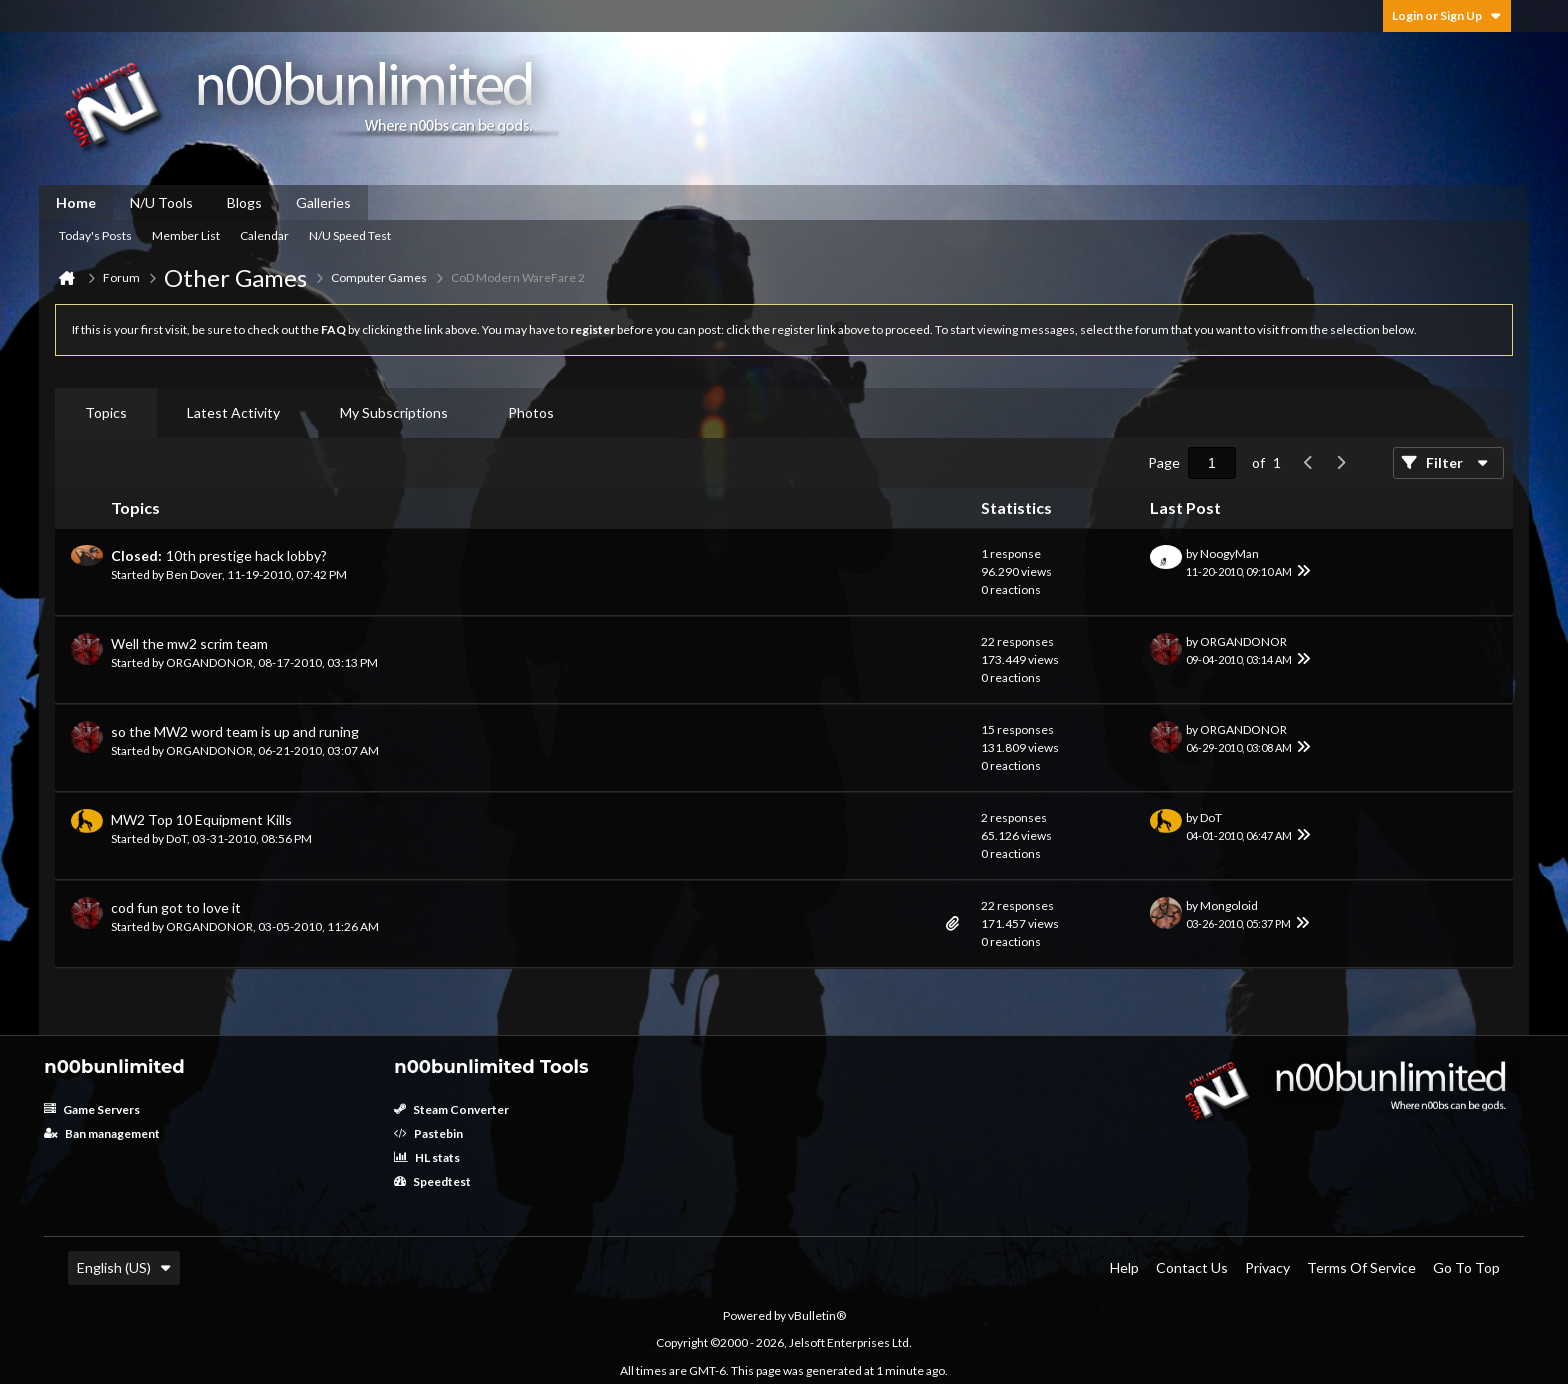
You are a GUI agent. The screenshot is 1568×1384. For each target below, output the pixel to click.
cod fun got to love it (176, 907)
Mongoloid (1229, 905)
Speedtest (432, 1181)
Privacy (1267, 1267)
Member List (186, 235)
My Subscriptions (394, 412)
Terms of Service (1361, 1267)
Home (76, 202)
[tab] (106, 413)
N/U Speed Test (350, 235)
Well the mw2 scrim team (189, 643)
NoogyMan (1229, 553)
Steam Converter (451, 1109)
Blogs (244, 202)
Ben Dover (194, 574)
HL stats (427, 1157)
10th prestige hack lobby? (246, 555)
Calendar (264, 235)
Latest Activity (233, 412)
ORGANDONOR (209, 662)
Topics (106, 412)
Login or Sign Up (1447, 15)
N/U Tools (161, 202)
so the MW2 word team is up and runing (235, 731)
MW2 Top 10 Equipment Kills (201, 819)
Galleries (323, 202)
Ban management (102, 1133)
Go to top (1466, 1267)
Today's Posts (95, 235)
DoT (176, 838)
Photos (531, 412)
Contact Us (1192, 1267)
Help (1124, 1267)
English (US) (124, 1267)
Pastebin (428, 1133)
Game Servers (92, 1109)
